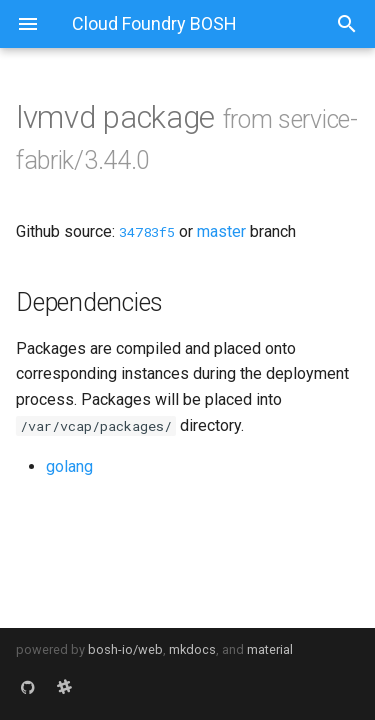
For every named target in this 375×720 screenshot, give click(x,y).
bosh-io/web (125, 649)
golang (69, 466)
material (270, 649)
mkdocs (192, 649)
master (221, 231)
